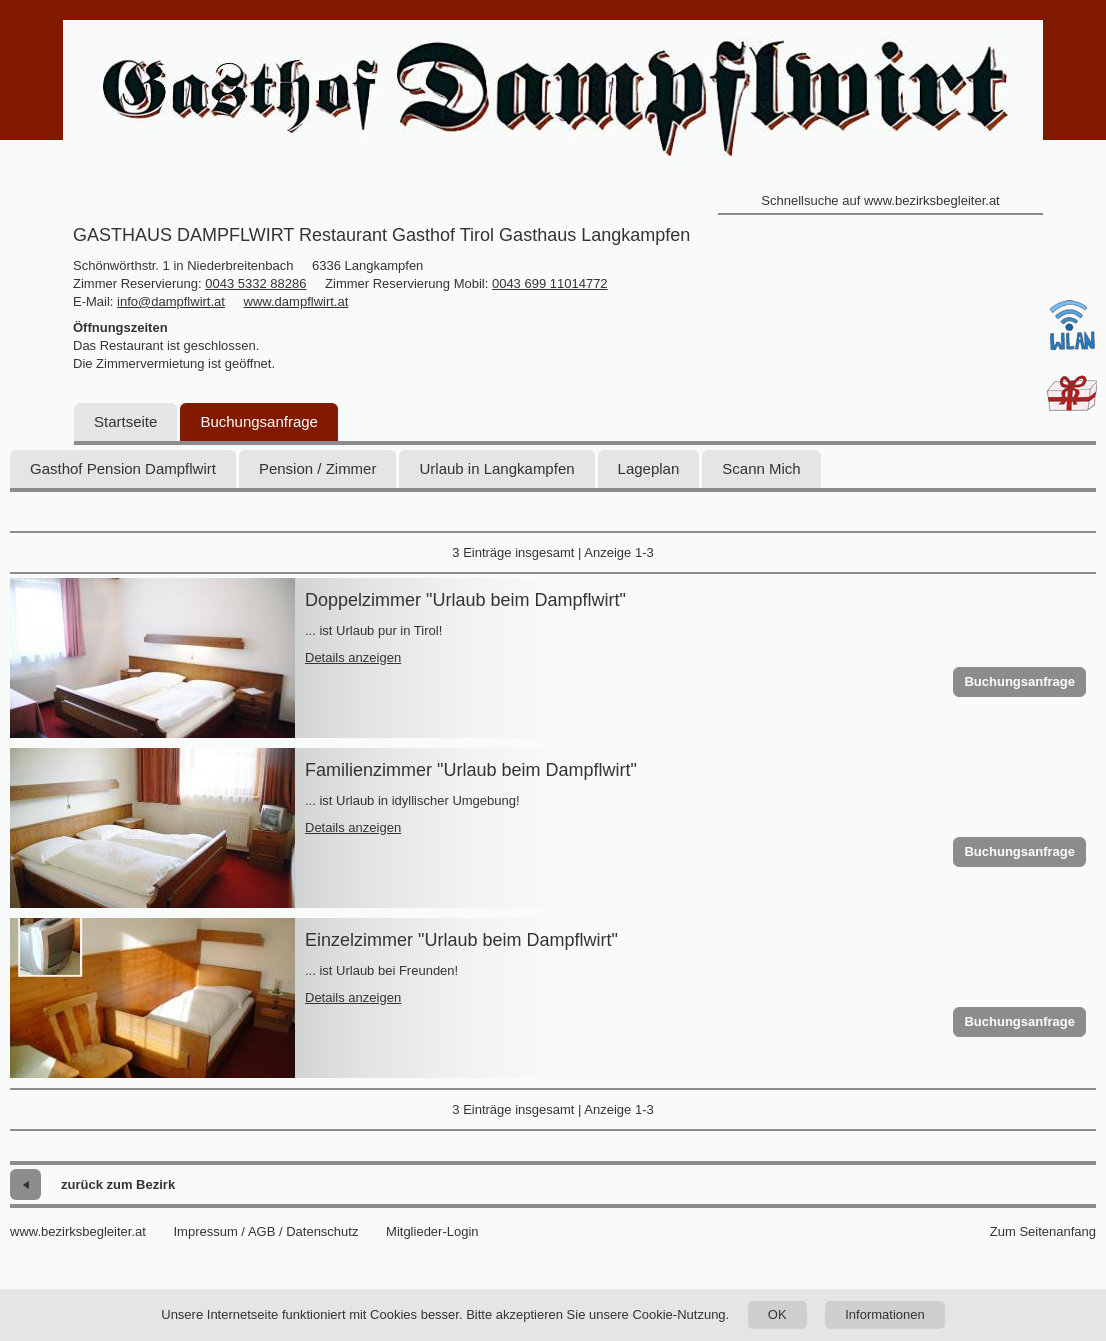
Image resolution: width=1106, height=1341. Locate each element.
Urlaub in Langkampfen (496, 468)
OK (777, 1314)
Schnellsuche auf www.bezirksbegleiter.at (880, 200)
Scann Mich (761, 468)
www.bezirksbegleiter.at (78, 1231)
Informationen (885, 1314)
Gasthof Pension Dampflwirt (123, 468)
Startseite (125, 421)
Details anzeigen (353, 657)
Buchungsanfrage (259, 421)
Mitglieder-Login (432, 1231)
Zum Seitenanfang (1043, 1231)
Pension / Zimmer (318, 468)
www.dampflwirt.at (296, 301)
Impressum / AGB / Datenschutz (265, 1231)
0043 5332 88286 (255, 283)
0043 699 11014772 (550, 283)
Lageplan (649, 468)
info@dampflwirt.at (171, 301)
